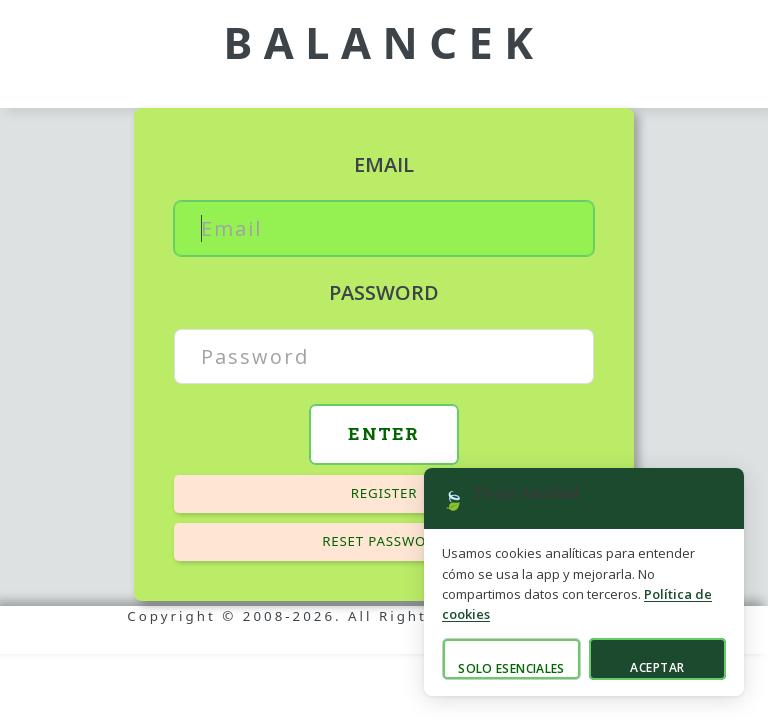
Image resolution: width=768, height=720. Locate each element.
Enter (384, 433)
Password (384, 292)
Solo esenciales (511, 668)
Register (384, 493)
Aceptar (657, 667)
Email (384, 164)
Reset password (384, 541)
